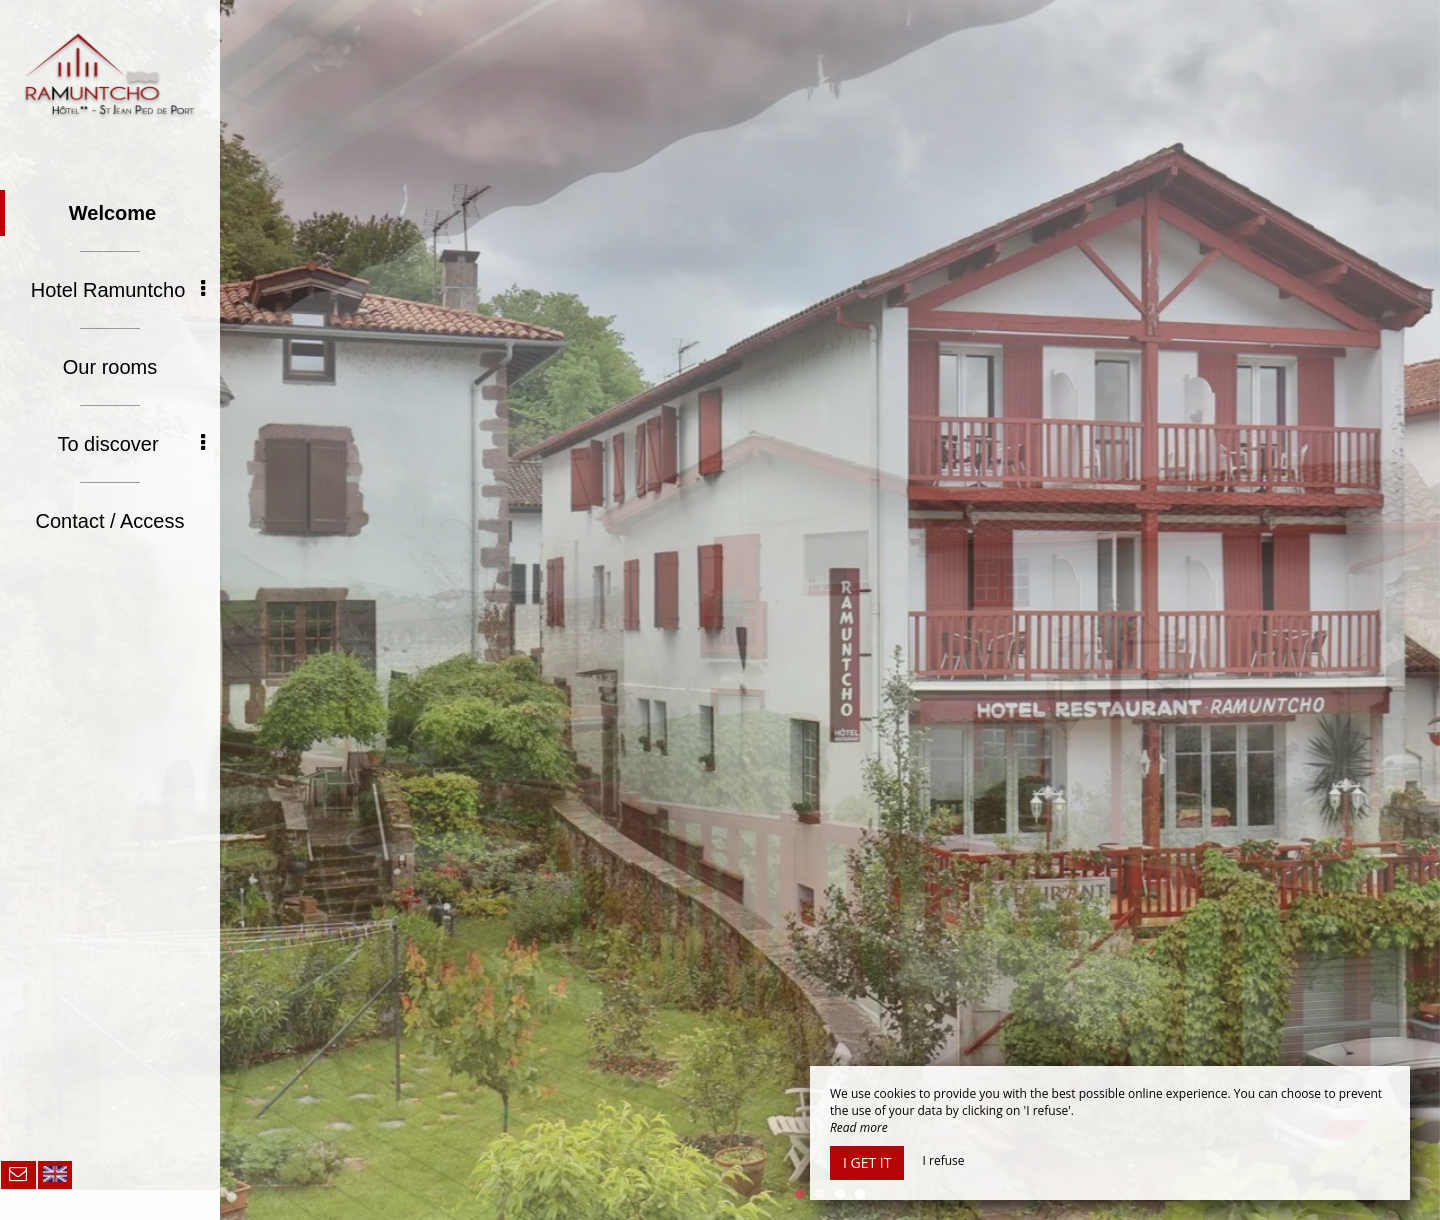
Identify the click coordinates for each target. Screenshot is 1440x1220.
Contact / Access (110, 521)
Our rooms (110, 367)
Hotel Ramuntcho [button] (118, 290)
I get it (867, 1162)
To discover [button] (131, 444)
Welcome (112, 213)
